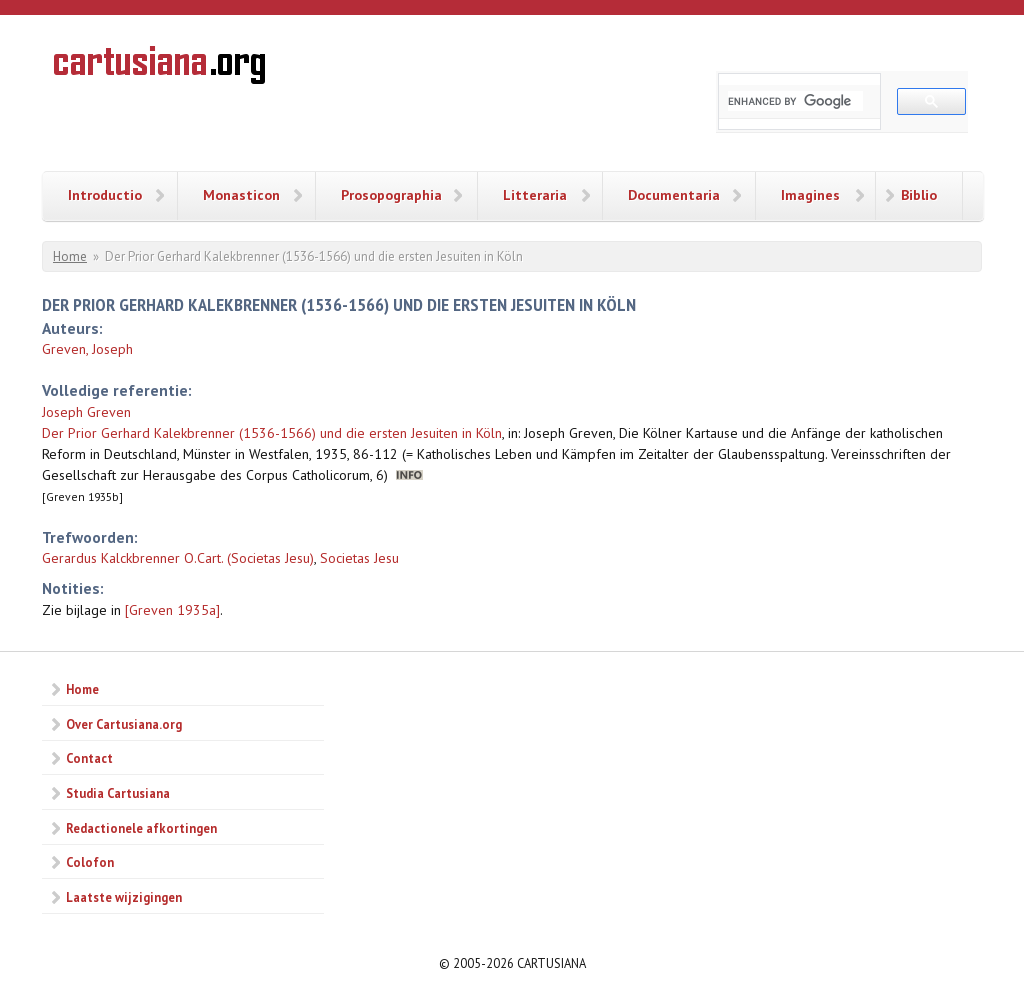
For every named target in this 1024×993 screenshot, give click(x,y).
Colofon (90, 862)
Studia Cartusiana (118, 793)
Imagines (810, 195)
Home (70, 256)
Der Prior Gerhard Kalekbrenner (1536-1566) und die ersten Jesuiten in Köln (272, 433)
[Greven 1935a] (172, 610)
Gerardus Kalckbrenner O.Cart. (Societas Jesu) (178, 558)
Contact (89, 758)
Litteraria (535, 195)
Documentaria (674, 195)
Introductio (105, 195)
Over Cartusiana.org (124, 724)
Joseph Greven (86, 412)
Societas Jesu (359, 558)
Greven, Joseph (87, 349)
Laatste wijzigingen (124, 897)
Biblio (919, 195)
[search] (795, 101)
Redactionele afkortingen (141, 828)
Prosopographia (391, 195)
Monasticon (241, 195)
